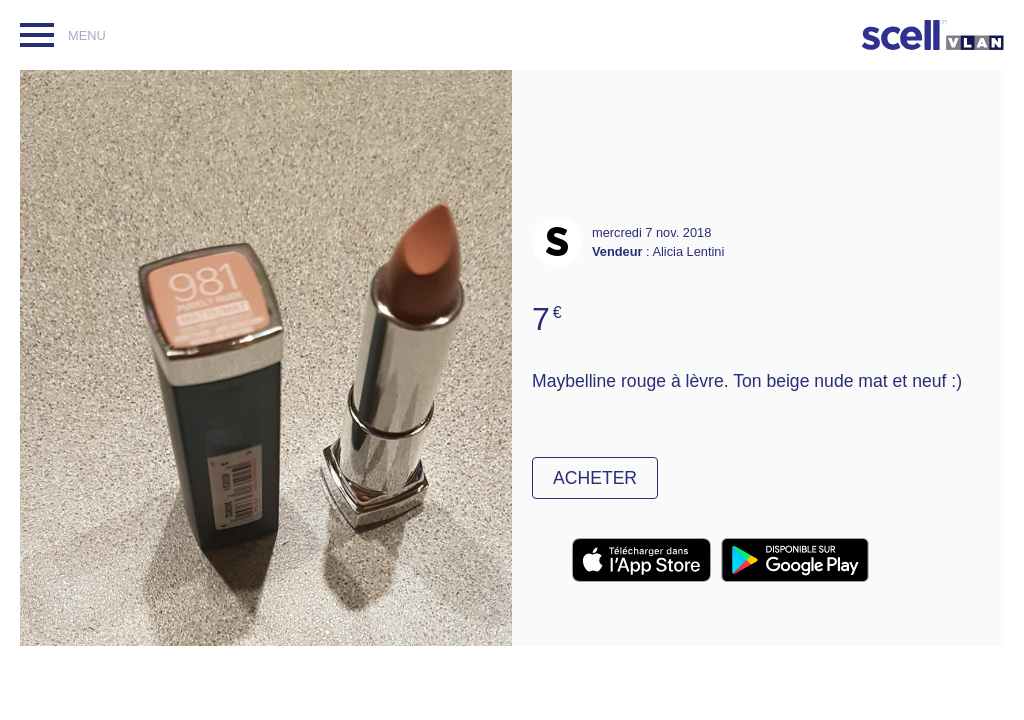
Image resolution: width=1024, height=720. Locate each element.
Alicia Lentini (688, 251)
